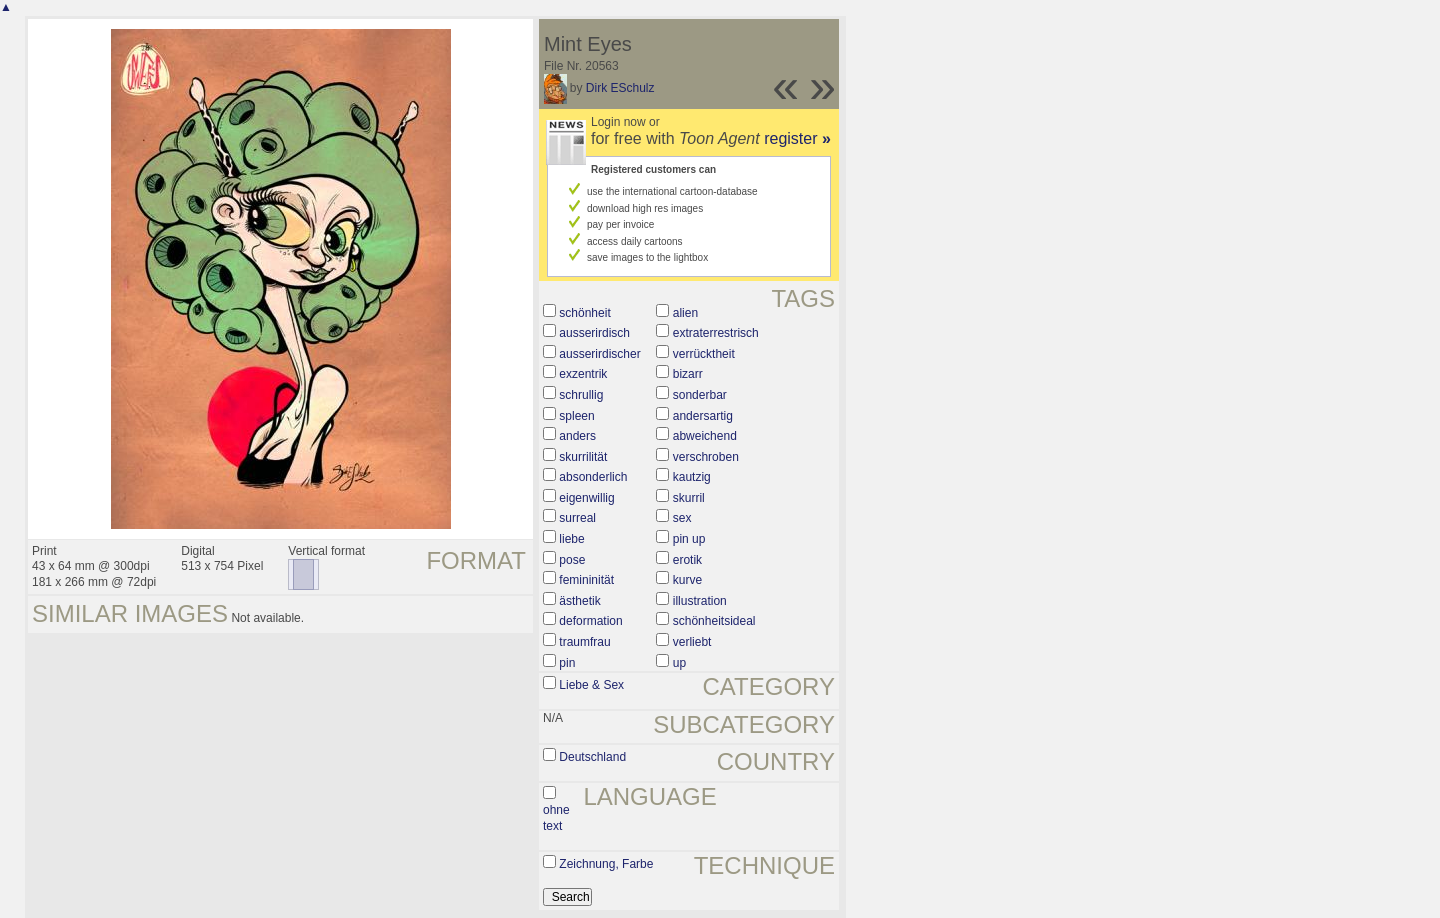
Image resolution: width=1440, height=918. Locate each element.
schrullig (581, 395)
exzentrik (583, 374)
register (797, 138)
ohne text (556, 818)
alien (685, 313)
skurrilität (583, 457)
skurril (689, 498)
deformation (590, 621)
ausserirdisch (594, 333)
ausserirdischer (599, 354)
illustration (700, 601)
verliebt (692, 642)
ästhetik (579, 601)
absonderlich (593, 477)
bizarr (688, 374)
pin (567, 663)
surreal (577, 518)
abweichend (705, 436)
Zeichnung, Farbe (606, 864)
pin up (689, 539)
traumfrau (584, 642)
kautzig (692, 477)
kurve (687, 580)
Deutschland (592, 757)
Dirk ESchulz (620, 88)
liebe (571, 539)
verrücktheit (704, 354)
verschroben (706, 457)
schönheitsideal (714, 621)
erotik (687, 560)
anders (577, 436)
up (679, 663)
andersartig (703, 416)
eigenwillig (586, 498)
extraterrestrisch (716, 333)
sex (682, 518)
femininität (586, 580)
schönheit (584, 313)
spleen (576, 416)
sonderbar (700, 395)
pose (572, 560)
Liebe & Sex (591, 685)
